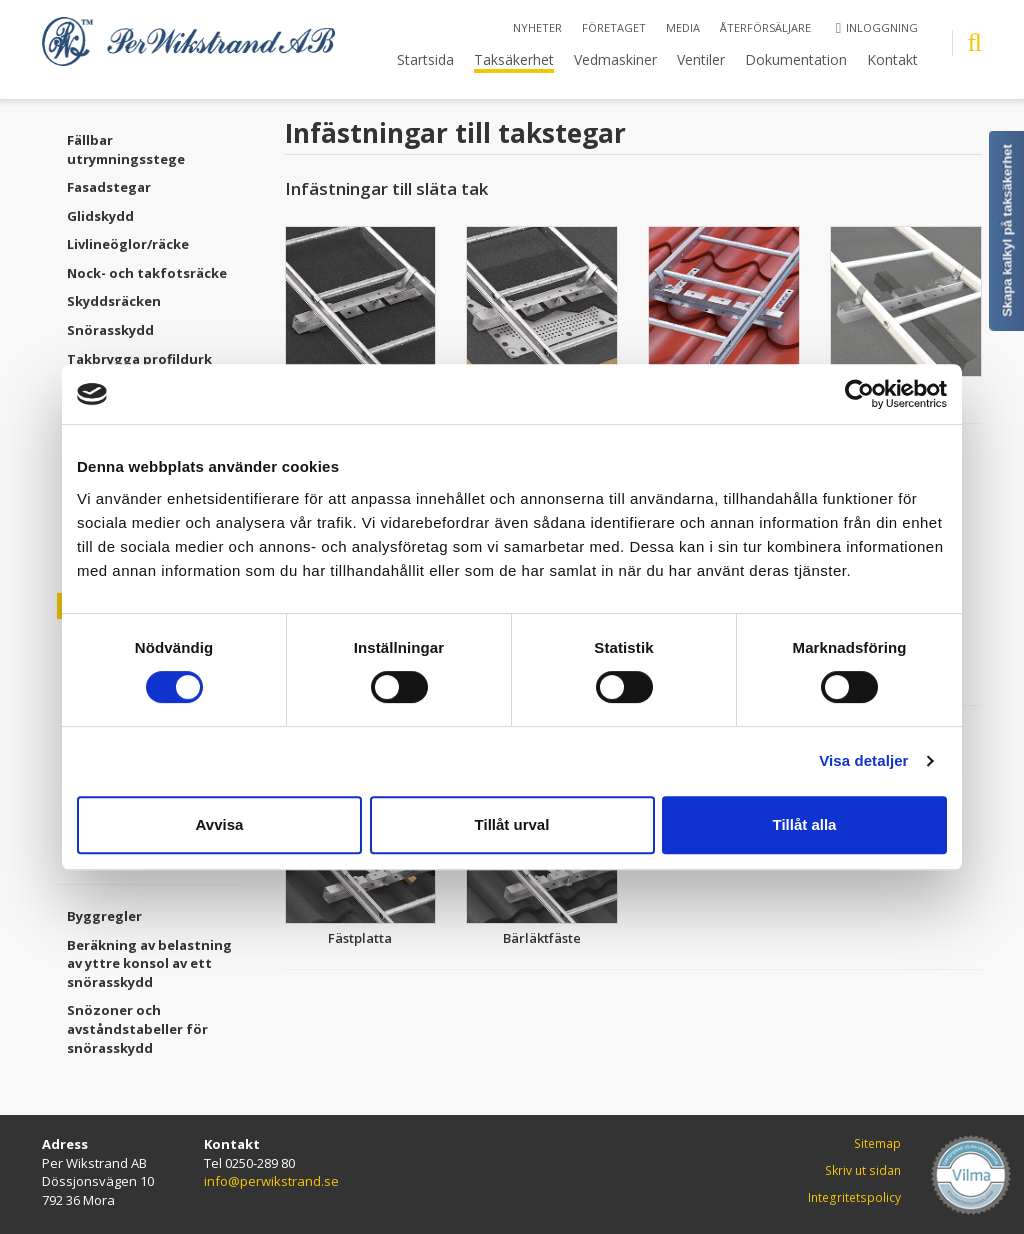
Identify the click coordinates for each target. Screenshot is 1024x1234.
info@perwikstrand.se (271, 1181)
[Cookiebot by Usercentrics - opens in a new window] (859, 394)
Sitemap (877, 1143)
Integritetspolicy (854, 1197)
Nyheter (537, 27)
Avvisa (220, 824)
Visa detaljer (863, 760)
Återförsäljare (765, 27)
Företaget (614, 27)
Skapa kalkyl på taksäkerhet (1007, 230)
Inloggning (877, 27)
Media (683, 27)
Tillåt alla (805, 824)
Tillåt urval (512, 824)
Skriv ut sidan (863, 1170)
